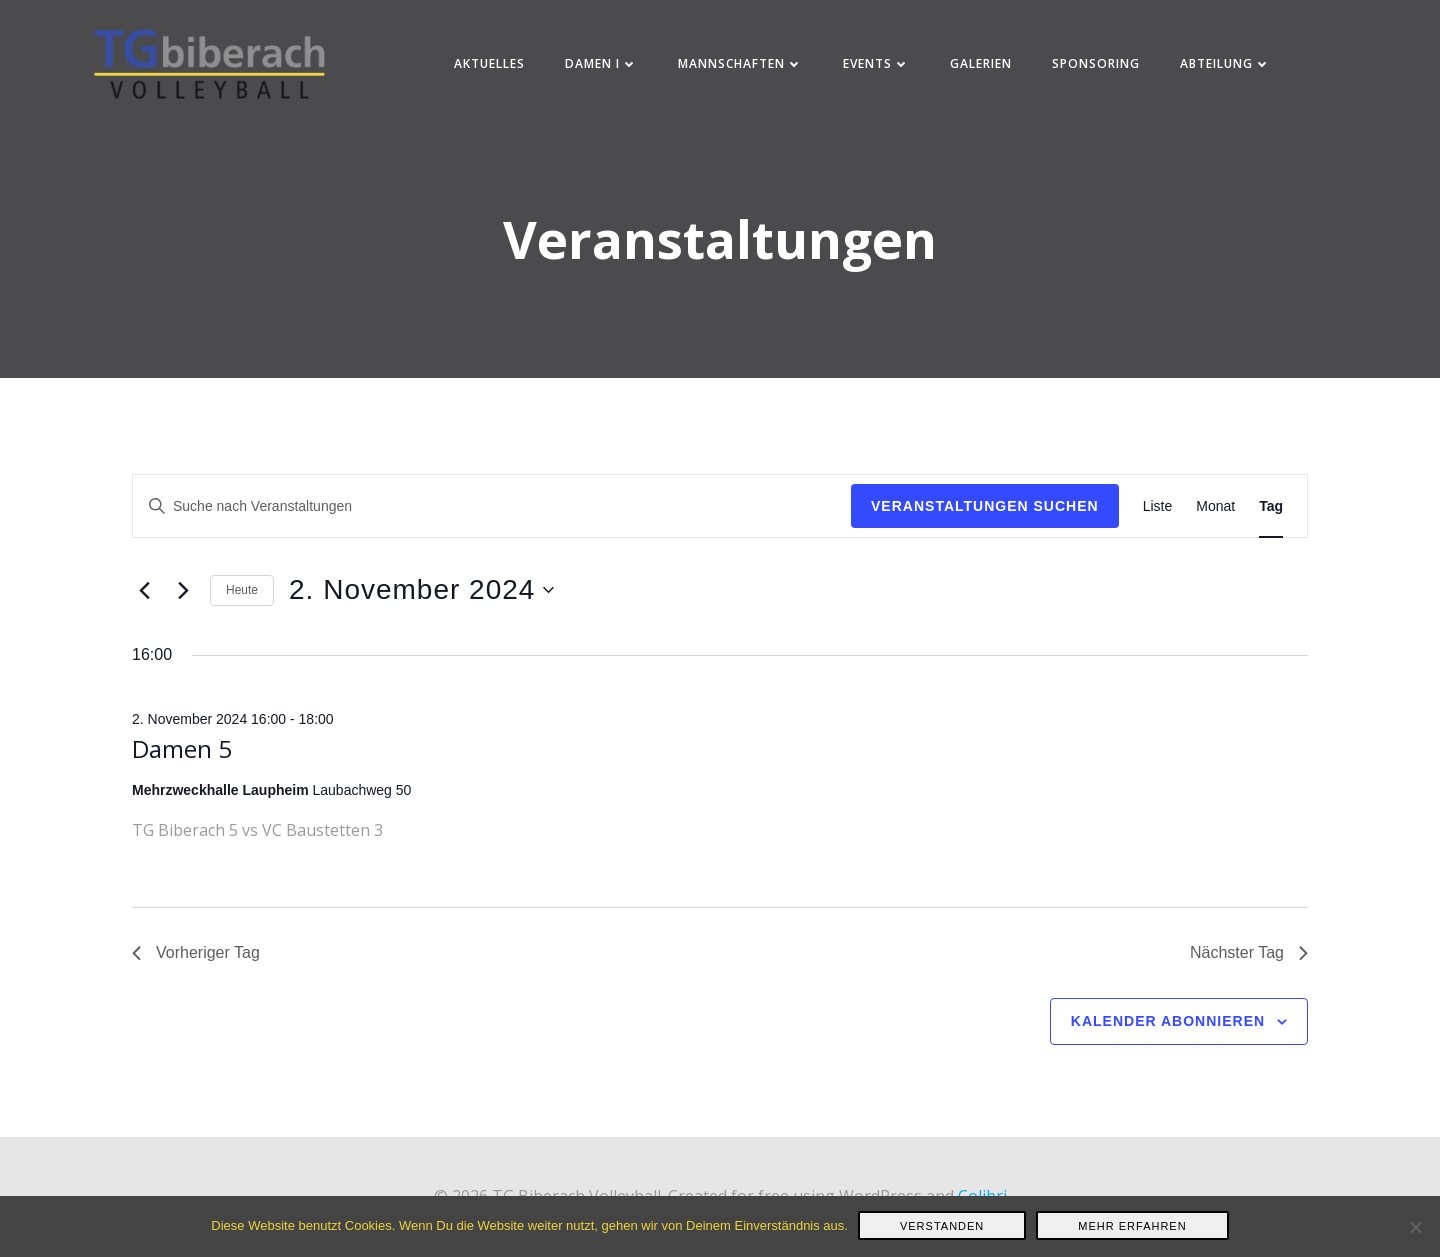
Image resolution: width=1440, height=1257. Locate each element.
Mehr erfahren (1132, 1226)
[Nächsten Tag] (183, 611)
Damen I (604, 69)
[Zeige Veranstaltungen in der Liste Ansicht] (1158, 526)
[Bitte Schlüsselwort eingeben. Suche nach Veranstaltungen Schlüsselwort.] (492, 526)
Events (879, 69)
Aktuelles (492, 69)
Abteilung (1228, 69)
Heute (242, 610)
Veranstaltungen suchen (985, 526)
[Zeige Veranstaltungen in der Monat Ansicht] (1215, 526)
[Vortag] (144, 611)
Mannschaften (743, 69)
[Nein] (1415, 1227)
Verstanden (942, 1226)
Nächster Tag (1249, 972)
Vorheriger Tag (196, 972)
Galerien (984, 69)
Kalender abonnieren (1168, 1041)
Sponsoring (1099, 69)
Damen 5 (182, 768)
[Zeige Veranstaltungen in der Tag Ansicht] (1271, 526)
